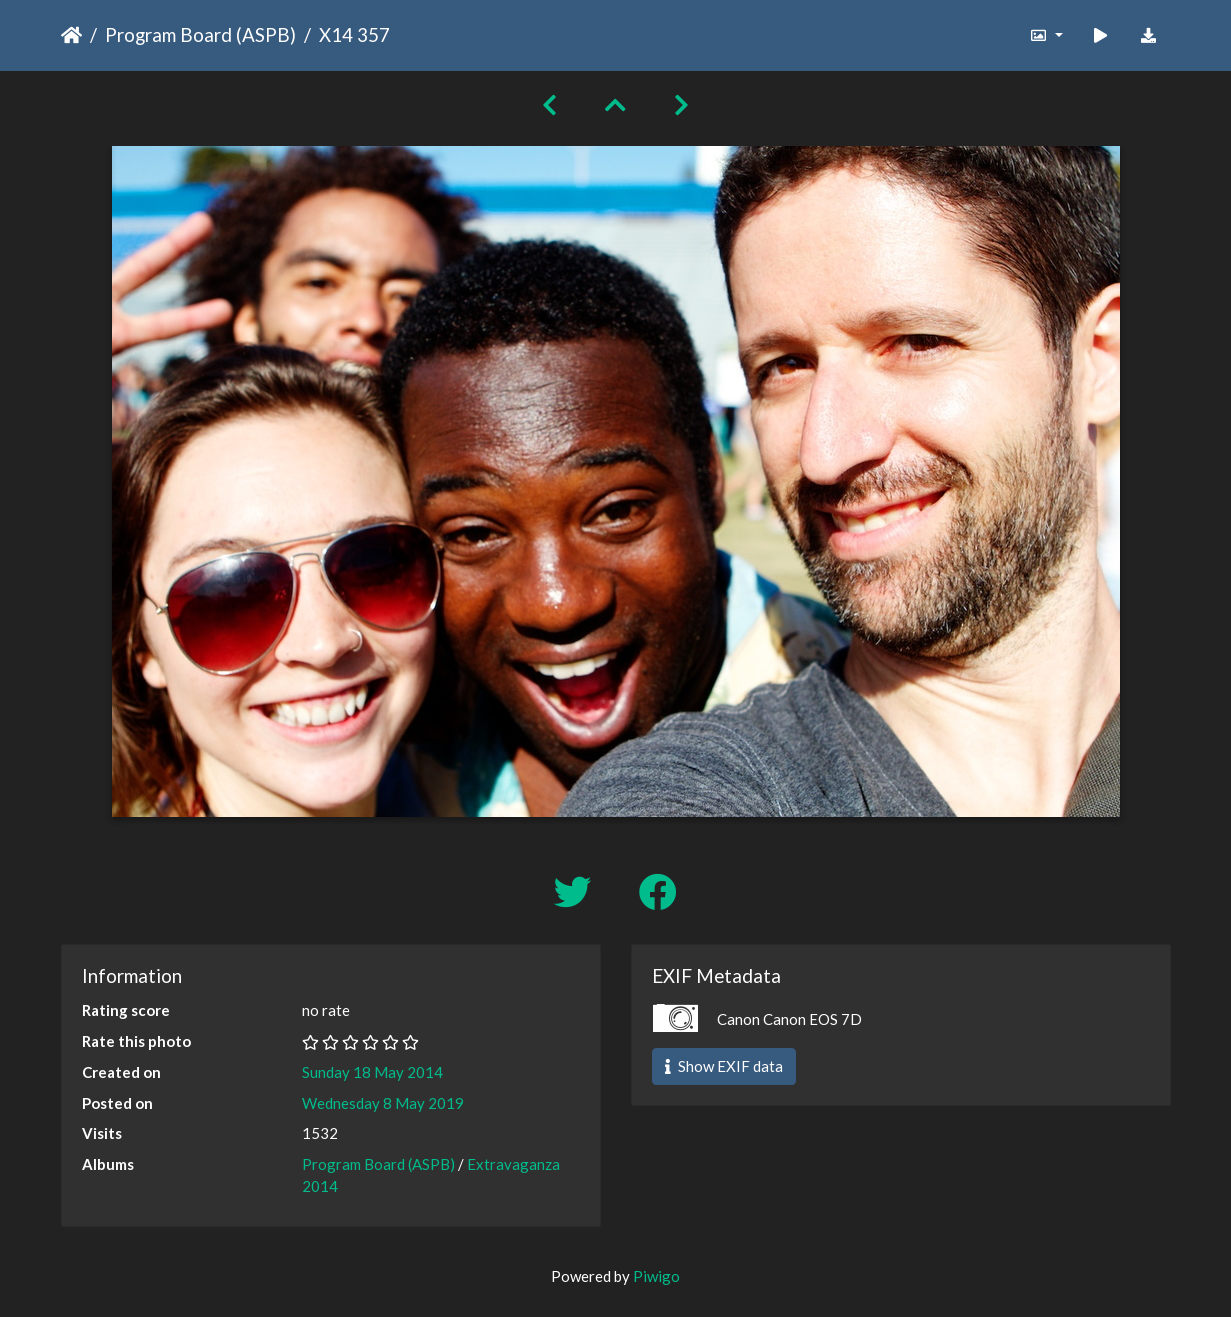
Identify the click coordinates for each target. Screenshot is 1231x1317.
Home (71, 35)
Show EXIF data (724, 1066)
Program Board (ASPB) (200, 34)
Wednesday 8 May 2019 (383, 1103)
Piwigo (656, 1276)
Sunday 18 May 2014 (372, 1072)
